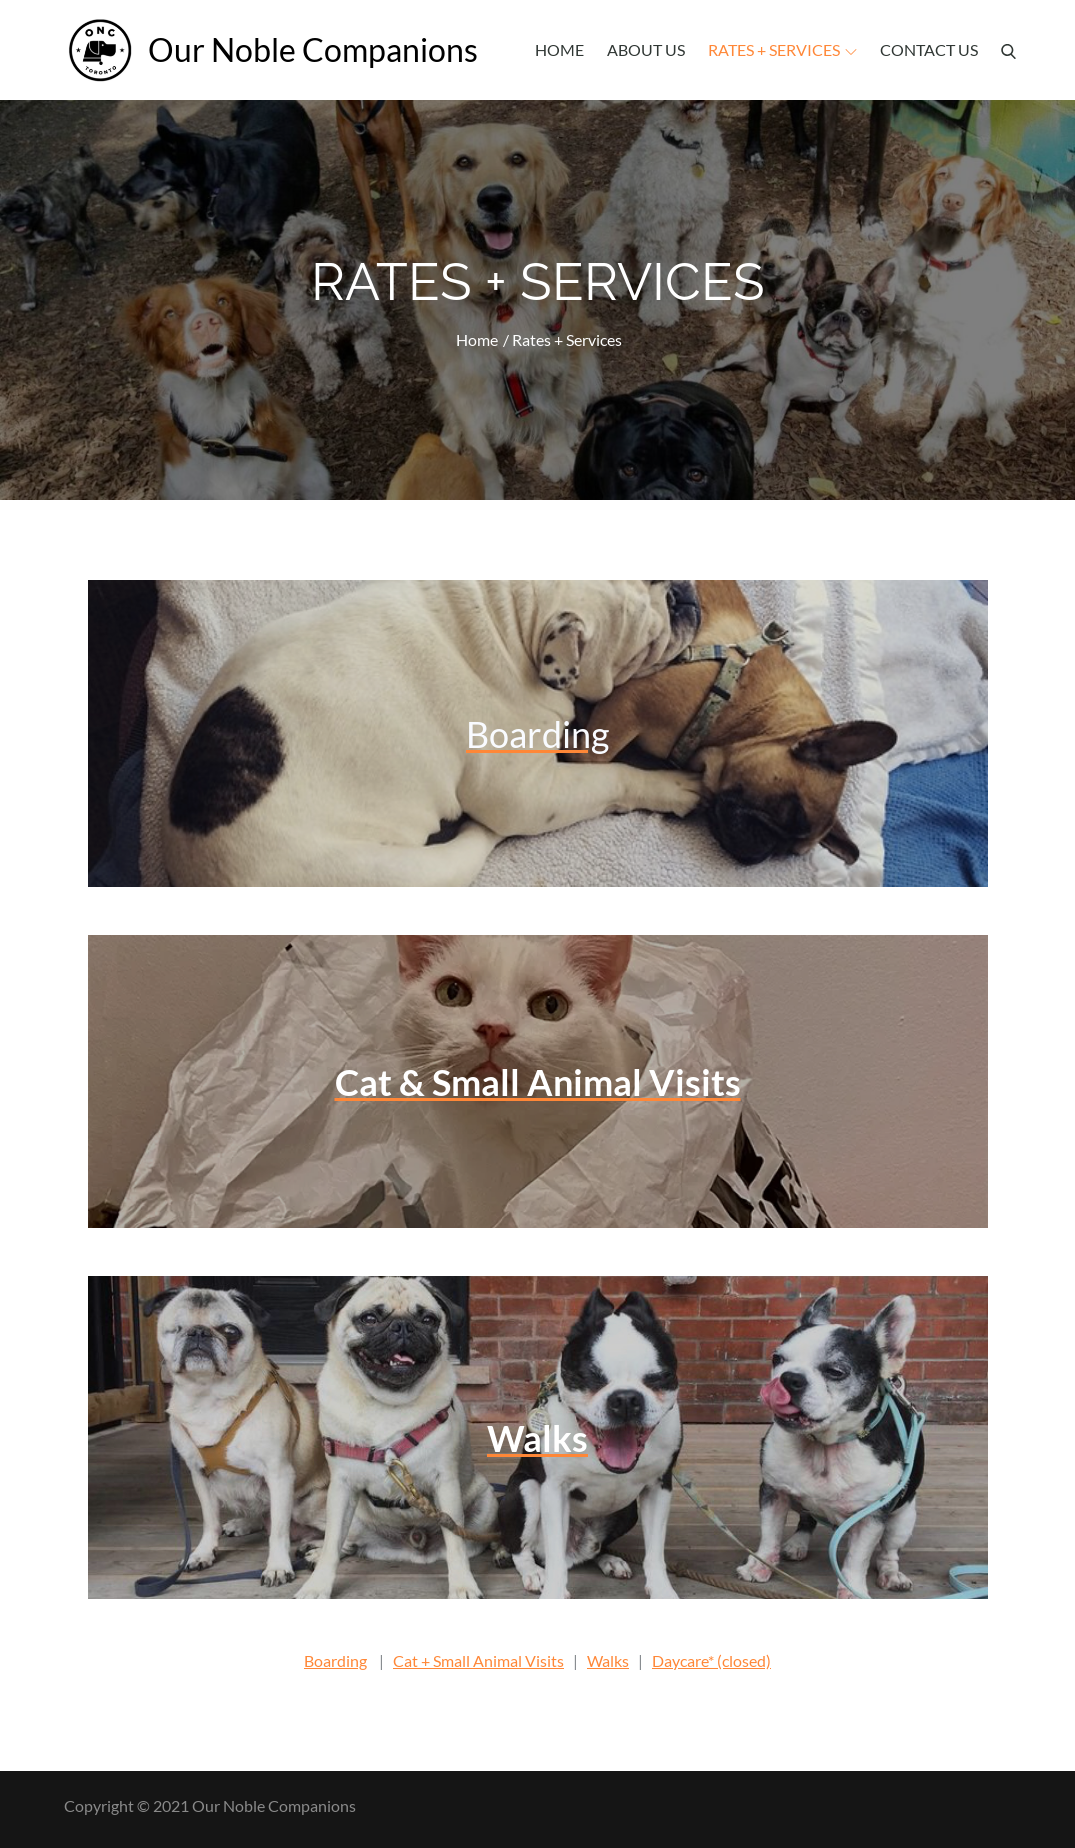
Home (559, 49)
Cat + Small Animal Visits (478, 1660)
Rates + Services (782, 49)
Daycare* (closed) (711, 1660)
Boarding (335, 1660)
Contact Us (929, 49)
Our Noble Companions (309, 49)
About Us (646, 49)
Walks (608, 1660)
